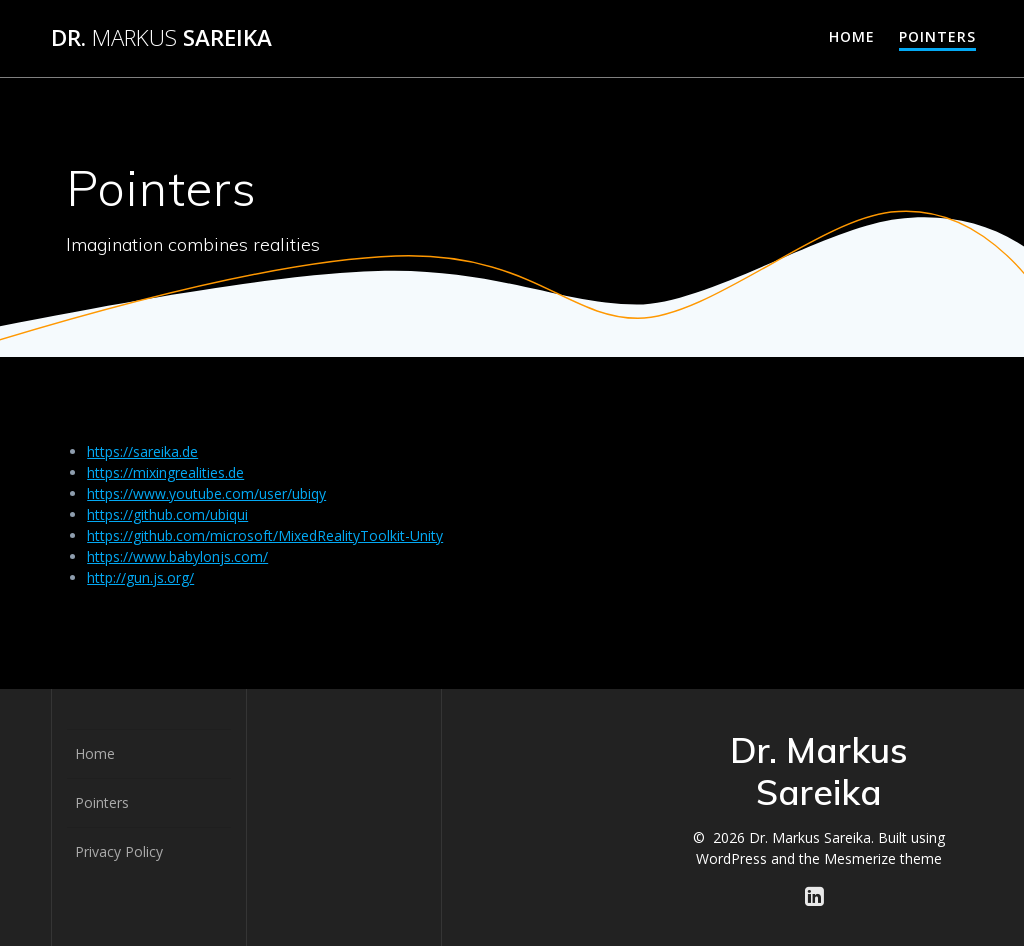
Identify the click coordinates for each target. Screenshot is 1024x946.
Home (852, 36)
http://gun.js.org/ (140, 577)
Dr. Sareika (161, 38)
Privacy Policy (119, 851)
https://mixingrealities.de (165, 472)
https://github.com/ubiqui (167, 514)
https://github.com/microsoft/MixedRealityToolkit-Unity (265, 535)
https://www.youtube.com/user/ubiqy (206, 493)
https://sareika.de (142, 451)
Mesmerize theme (883, 858)
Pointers (937, 36)
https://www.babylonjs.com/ (177, 556)
